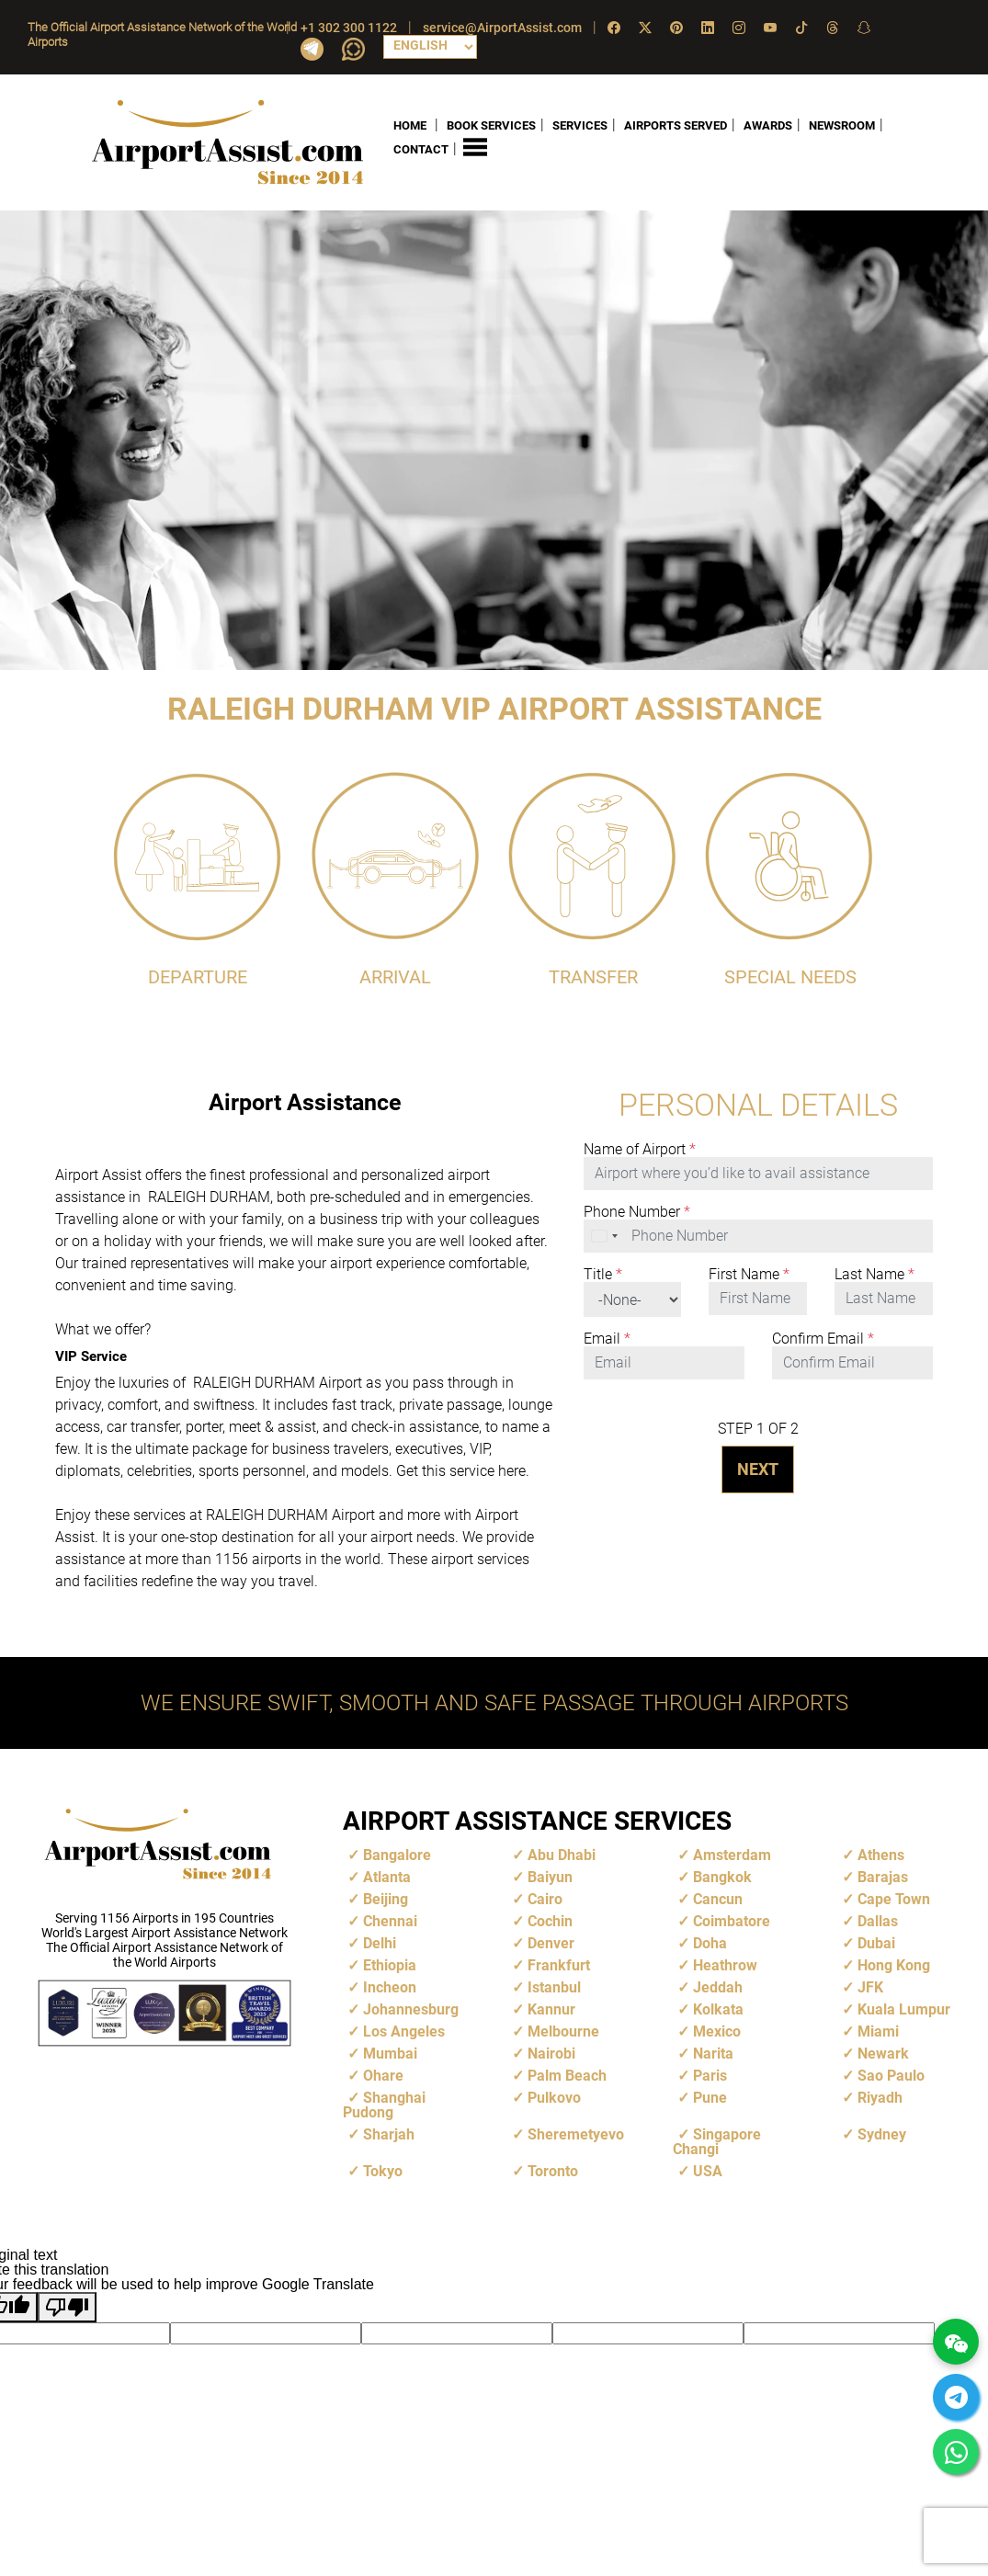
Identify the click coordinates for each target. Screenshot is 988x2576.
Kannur (551, 2009)
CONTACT (421, 149)
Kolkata (718, 2009)
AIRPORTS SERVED (675, 125)
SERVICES (580, 125)
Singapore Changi (717, 2142)
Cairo (545, 1899)
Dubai (876, 1943)
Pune (710, 2097)
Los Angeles (404, 2031)
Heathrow (725, 1965)
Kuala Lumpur (903, 2009)
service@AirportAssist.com (502, 27)
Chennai (390, 1921)
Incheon (389, 1987)
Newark (883, 2053)
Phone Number (637, 1212)
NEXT (757, 1469)
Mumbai (390, 2053)
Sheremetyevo (576, 2134)
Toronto (553, 2171)
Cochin (550, 1921)
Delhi (379, 1943)
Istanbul (554, 1987)
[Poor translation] (67, 2307)
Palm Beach (567, 2075)
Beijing (385, 1899)
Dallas (877, 1921)
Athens (880, 1855)
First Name (749, 1274)
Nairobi (551, 2053)
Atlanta (387, 1877)
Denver (551, 1943)
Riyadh (880, 2097)
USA (707, 2171)
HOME (409, 125)
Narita (713, 2053)
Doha (710, 1943)
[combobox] (606, 1236)
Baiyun (550, 1877)
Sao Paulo (891, 2075)
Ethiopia (389, 1965)
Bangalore (397, 1855)
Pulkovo (554, 2097)
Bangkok (722, 1877)
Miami (878, 2031)
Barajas (882, 1877)
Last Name (874, 1274)
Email (607, 1339)
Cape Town (893, 1899)
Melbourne (563, 2031)
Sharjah (389, 2134)
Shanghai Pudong (384, 2105)
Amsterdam (732, 1855)
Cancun (718, 1899)
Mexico (717, 2031)
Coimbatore (731, 1921)
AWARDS (768, 125)
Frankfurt (559, 1965)
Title (603, 1274)
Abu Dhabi (562, 1855)
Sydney (881, 2134)
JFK (870, 1987)
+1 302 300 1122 (349, 27)
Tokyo (383, 2171)
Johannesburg (411, 2009)
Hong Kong (893, 1965)
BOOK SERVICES (491, 125)
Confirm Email (823, 1339)
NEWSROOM (842, 125)
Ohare (383, 2075)
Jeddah (718, 1987)
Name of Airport (640, 1149)
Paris (710, 2075)
